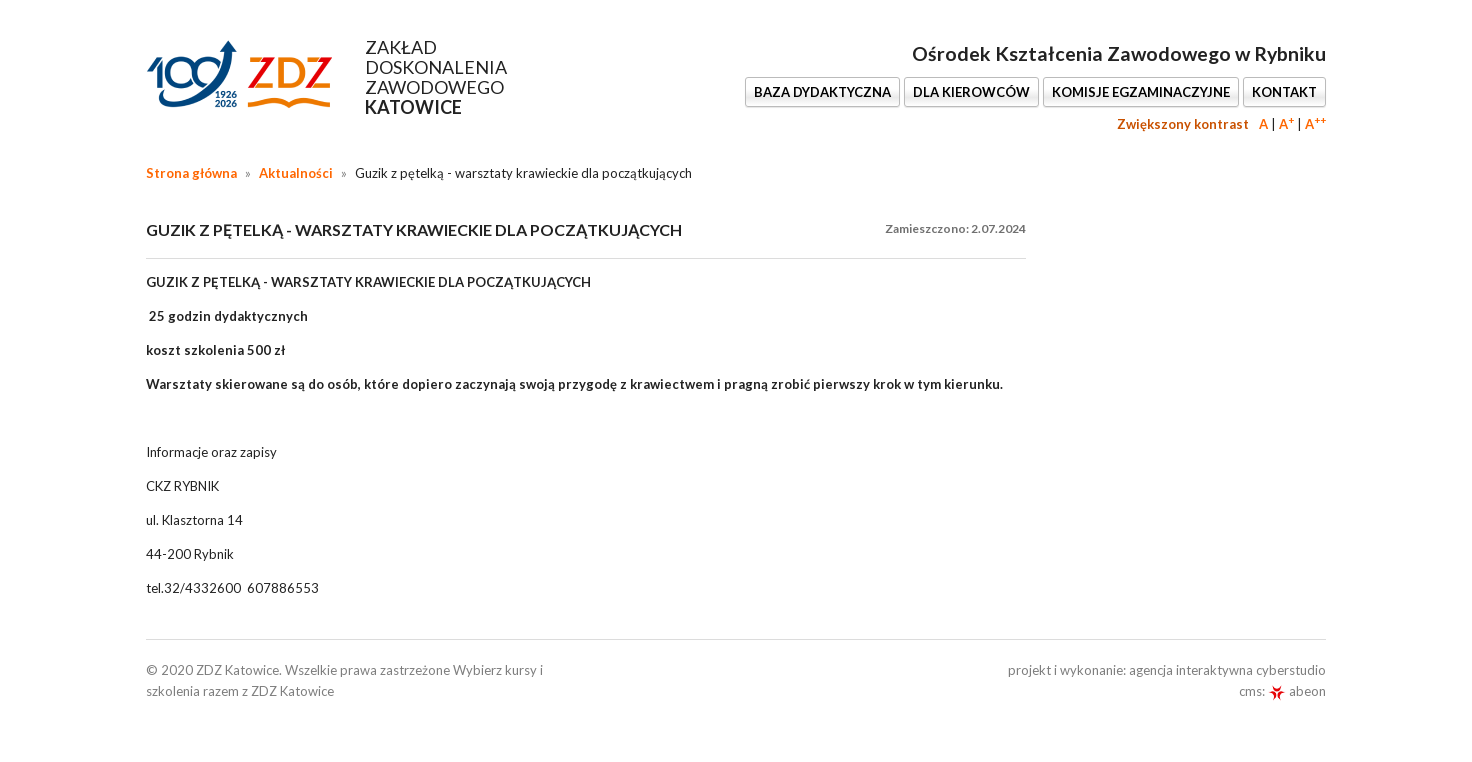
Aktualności (296, 173)
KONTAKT (1284, 92)
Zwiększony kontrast (1183, 124)
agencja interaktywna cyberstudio (1227, 670)
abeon (1297, 691)
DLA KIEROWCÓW (971, 92)
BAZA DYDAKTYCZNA (822, 92)
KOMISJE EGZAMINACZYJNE (1141, 92)
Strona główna (191, 173)
